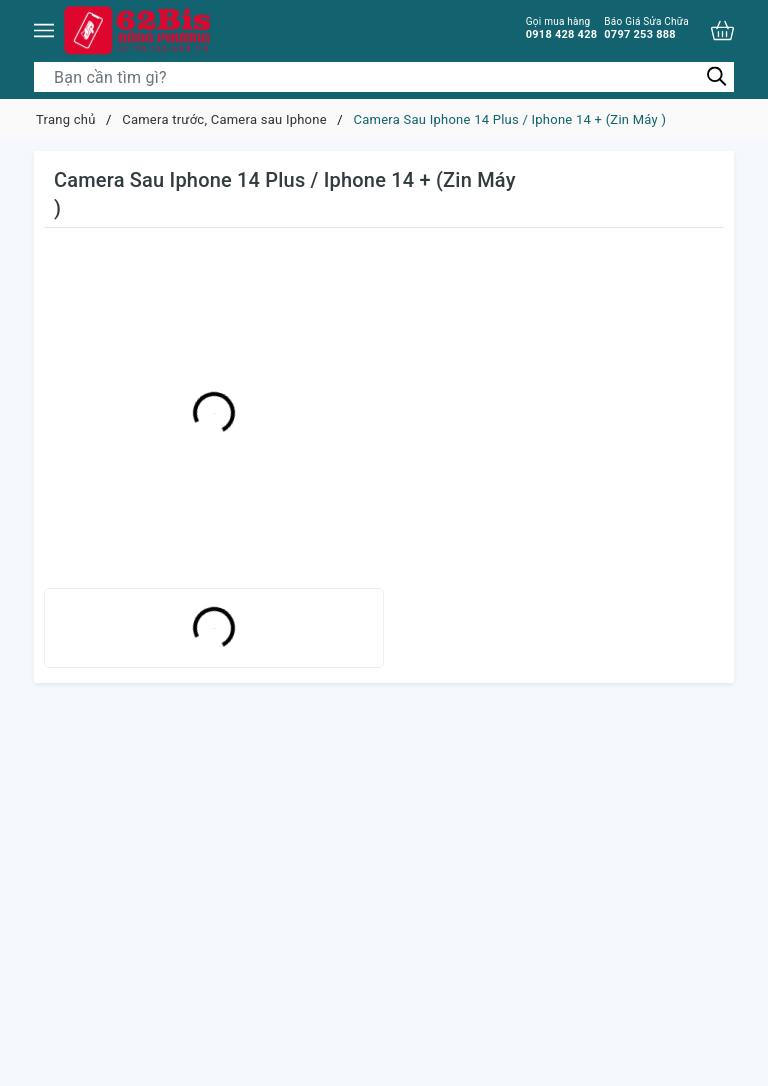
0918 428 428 (562, 28)
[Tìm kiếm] (716, 76)
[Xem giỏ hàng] (722, 30)
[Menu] (44, 30)
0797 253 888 (646, 28)
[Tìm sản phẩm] (384, 77)
